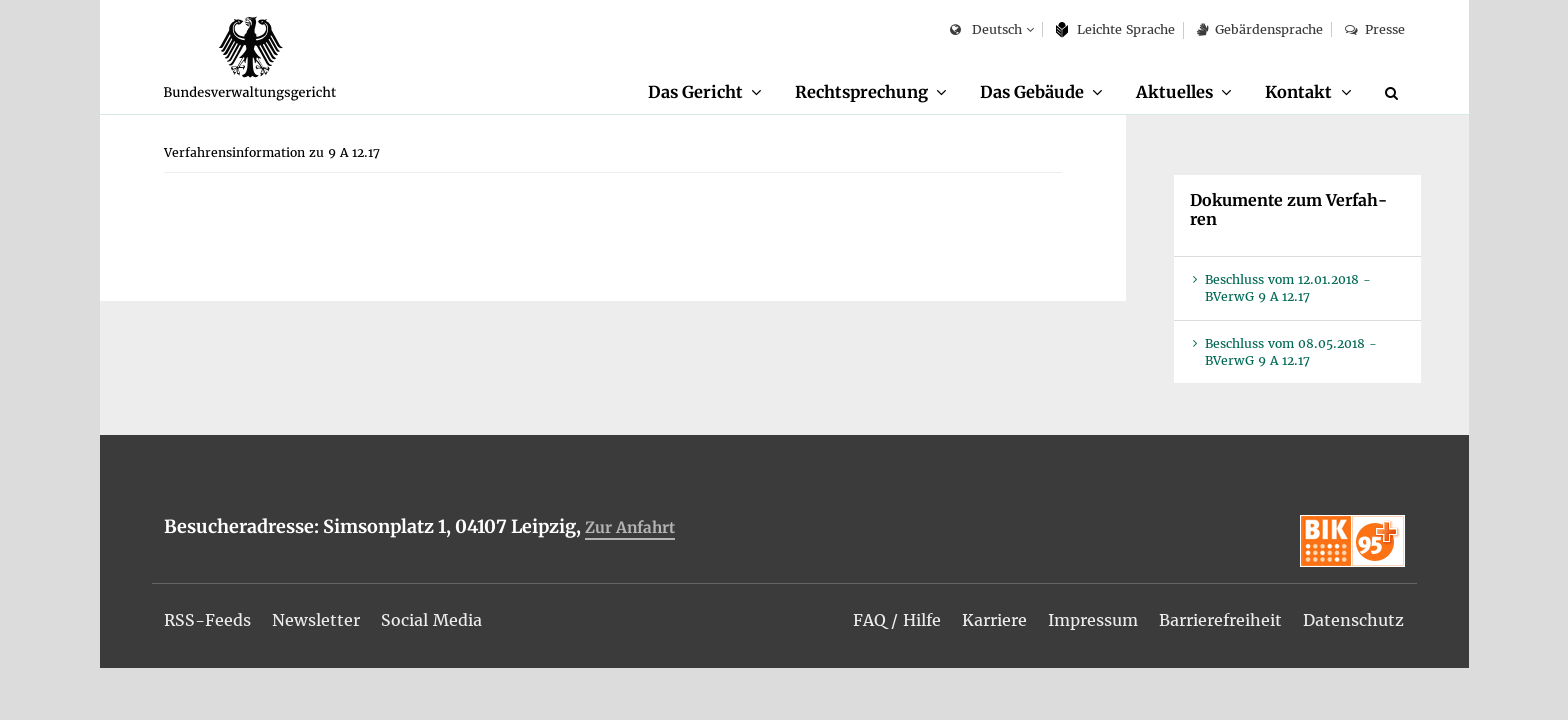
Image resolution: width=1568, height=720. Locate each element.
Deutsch (985, 30)
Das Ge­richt (695, 92)
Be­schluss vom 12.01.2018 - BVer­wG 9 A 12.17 (1288, 288)
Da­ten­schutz (1353, 620)
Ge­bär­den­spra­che (1260, 29)
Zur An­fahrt (630, 527)
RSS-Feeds (207, 620)
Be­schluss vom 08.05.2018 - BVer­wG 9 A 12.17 (1291, 352)
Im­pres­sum (1093, 620)
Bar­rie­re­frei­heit (1220, 620)
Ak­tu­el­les (1174, 92)
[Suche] (1395, 93)
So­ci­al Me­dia (431, 620)
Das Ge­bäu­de (1032, 92)
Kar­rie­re (994, 620)
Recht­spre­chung (861, 92)
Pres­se (1374, 29)
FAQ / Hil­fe (897, 620)
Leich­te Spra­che (1115, 29)
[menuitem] (705, 93)
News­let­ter (316, 620)
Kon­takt (1298, 92)
